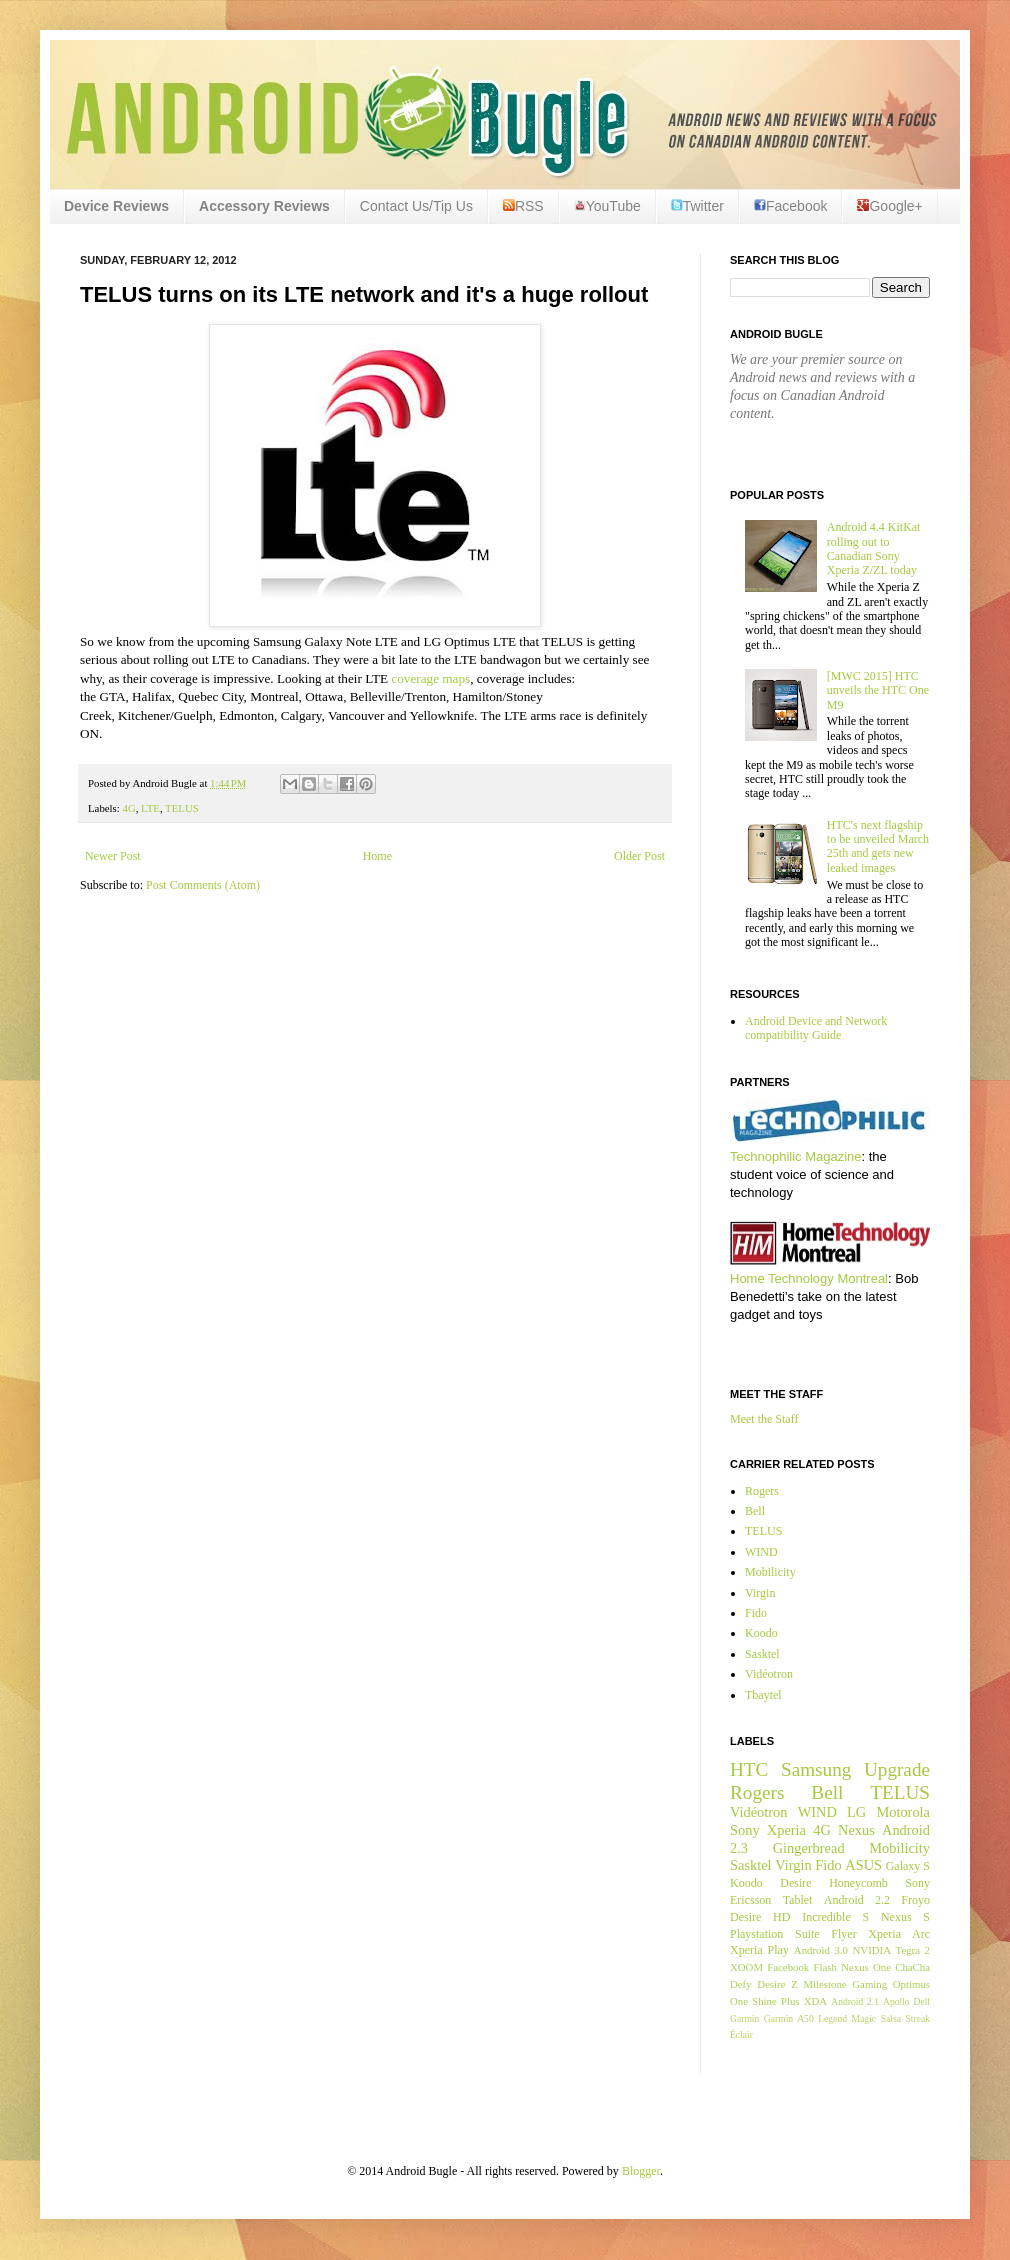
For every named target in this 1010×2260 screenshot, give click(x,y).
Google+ (889, 206)
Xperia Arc (899, 1934)
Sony (745, 1830)
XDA (815, 2001)
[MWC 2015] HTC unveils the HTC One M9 (878, 690)
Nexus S (905, 1917)
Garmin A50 (789, 2018)
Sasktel (762, 1654)
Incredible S (835, 1917)
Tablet (798, 1900)
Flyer (843, 1934)
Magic (864, 2018)
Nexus (856, 1830)
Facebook (790, 206)
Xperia (786, 1830)
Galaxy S (908, 1866)
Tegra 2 (913, 1950)
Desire (795, 1883)
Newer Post (113, 856)
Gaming (869, 1984)
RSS (523, 206)
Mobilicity (770, 1572)
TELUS (182, 808)
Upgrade (897, 1769)
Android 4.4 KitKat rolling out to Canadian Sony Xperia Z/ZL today (874, 548)
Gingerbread (809, 1848)
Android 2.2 (857, 1900)
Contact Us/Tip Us (416, 206)
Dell (921, 2001)
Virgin (760, 1593)
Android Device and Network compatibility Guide (816, 1028)
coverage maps (430, 678)
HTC (749, 1769)
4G (128, 808)
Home (377, 856)
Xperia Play (759, 1950)
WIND (761, 1552)
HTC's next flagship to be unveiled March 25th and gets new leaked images (878, 846)
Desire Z (777, 1984)
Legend (832, 2018)
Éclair (741, 2034)
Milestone (824, 1984)
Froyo (915, 1900)
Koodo (761, 1633)
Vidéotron (769, 1674)
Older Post (639, 856)
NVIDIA (872, 1950)
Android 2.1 (855, 2001)
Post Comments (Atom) (203, 885)
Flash (824, 1967)
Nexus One (866, 1967)
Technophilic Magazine (796, 1156)
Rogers (762, 1491)
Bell (755, 1511)
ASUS (863, 1865)
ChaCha (912, 1967)
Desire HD (760, 1917)
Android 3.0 (821, 1950)
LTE (150, 808)
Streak (917, 2018)
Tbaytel (763, 1695)
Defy (741, 1984)
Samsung (816, 1769)
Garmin (744, 2018)
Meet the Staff (764, 1419)
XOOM (746, 1967)
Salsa (891, 2018)
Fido (756, 1613)
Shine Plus (775, 2001)
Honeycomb (858, 1883)
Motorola (903, 1812)
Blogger (641, 2171)
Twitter (697, 206)
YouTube (607, 206)
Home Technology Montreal (809, 1278)
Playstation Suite (775, 1934)
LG (856, 1812)
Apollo (896, 2001)
